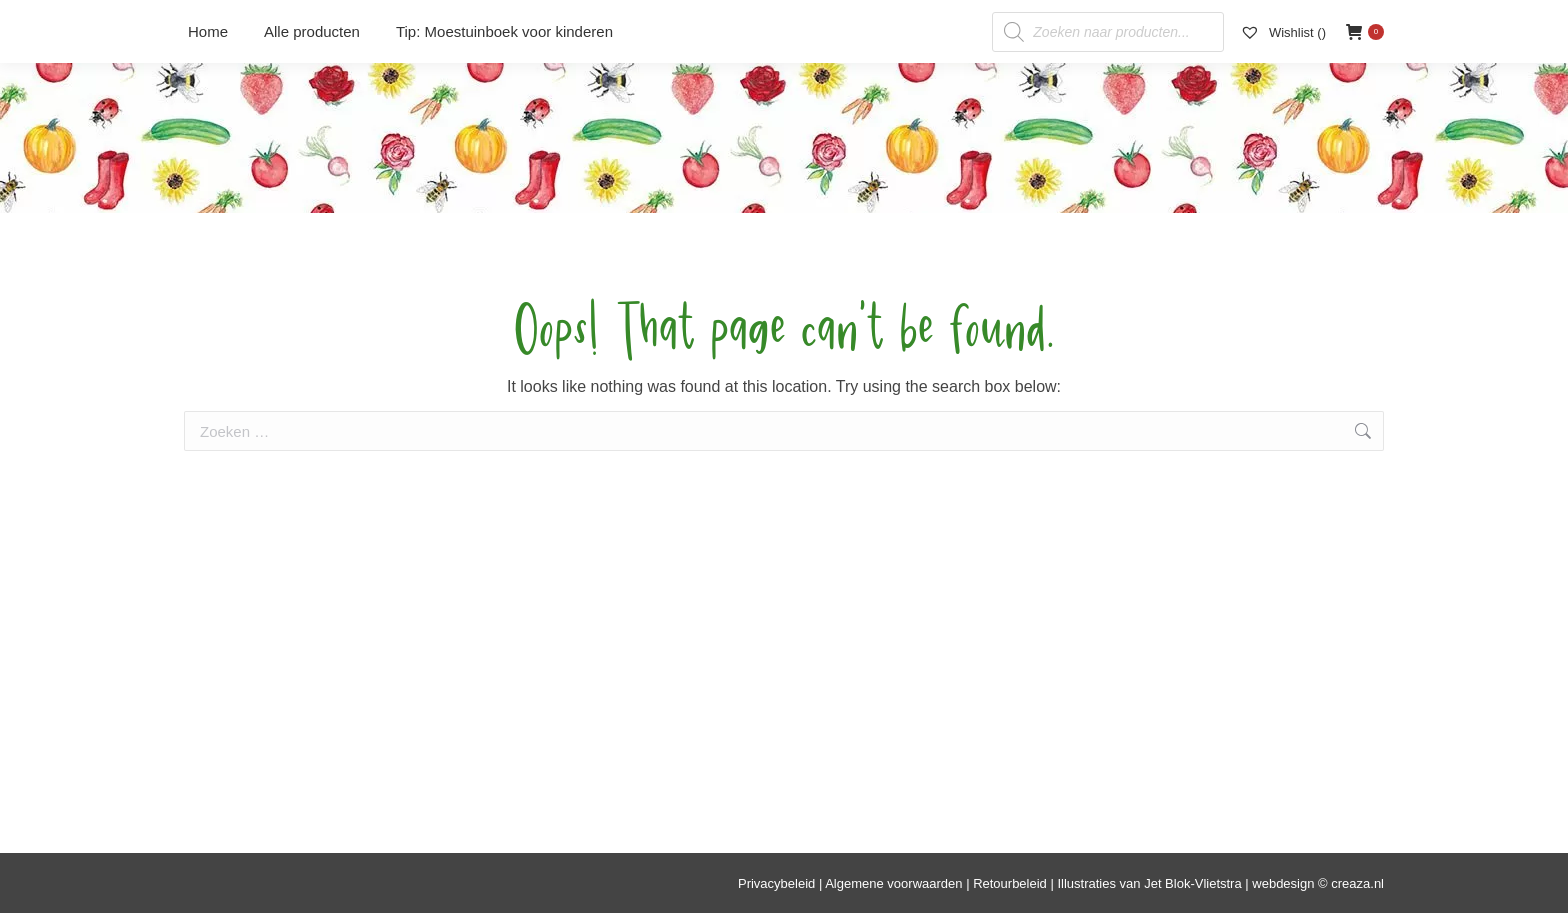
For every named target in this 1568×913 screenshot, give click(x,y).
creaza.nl (1357, 883)
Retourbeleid (1010, 883)
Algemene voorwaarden (893, 883)
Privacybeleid (776, 883)
